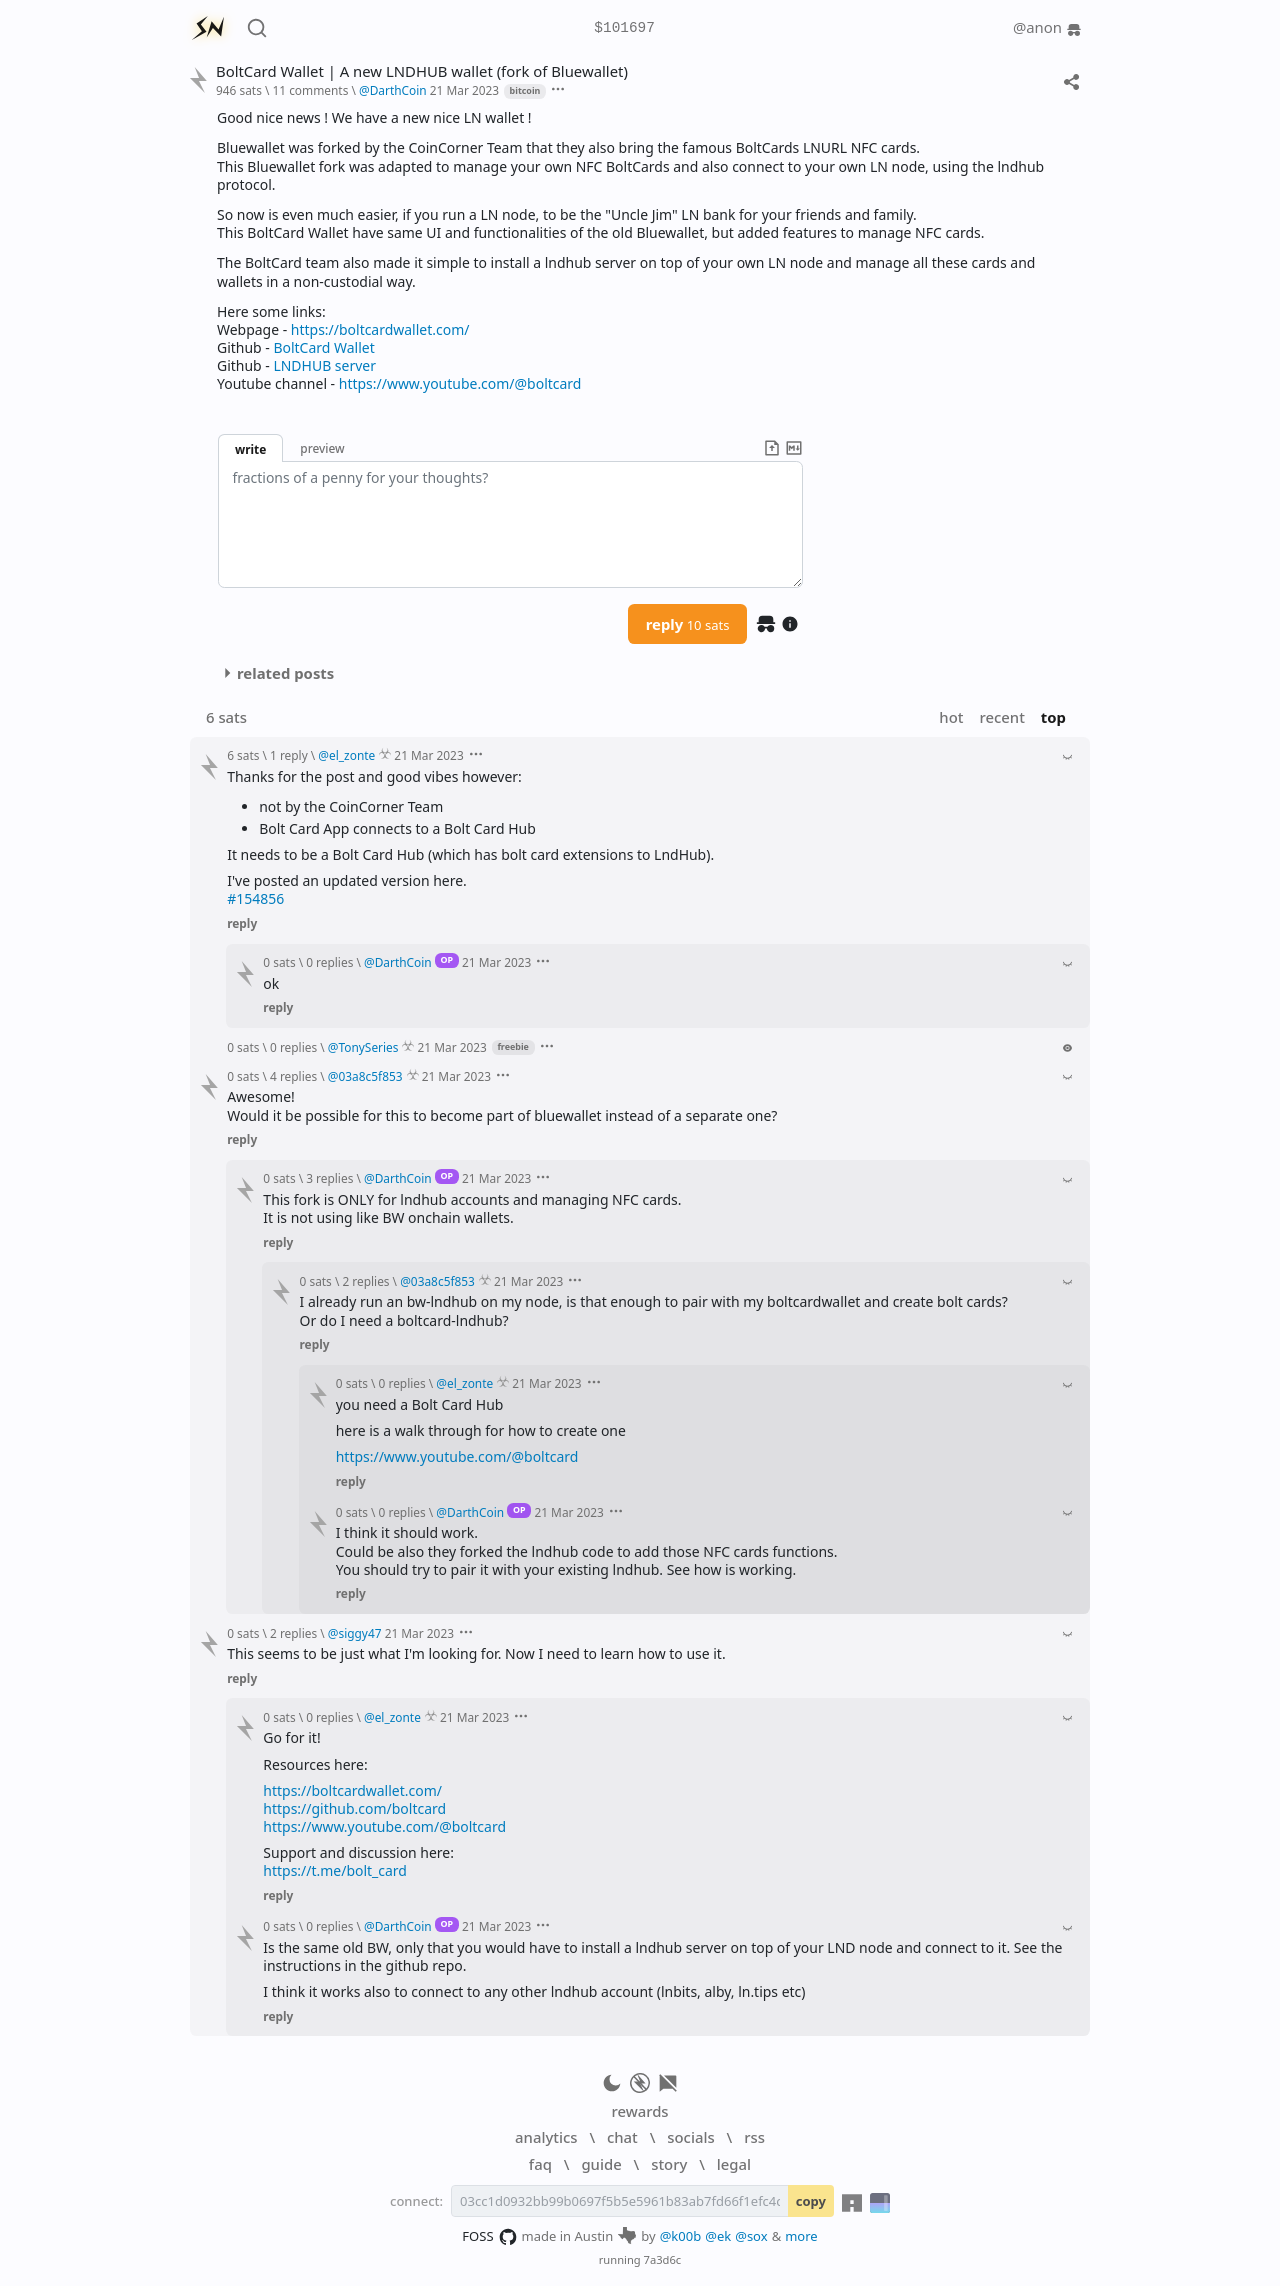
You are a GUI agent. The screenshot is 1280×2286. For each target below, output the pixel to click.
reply (688, 624)
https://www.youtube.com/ (460, 383)
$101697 (624, 28)
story (669, 2164)
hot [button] (951, 717)
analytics (546, 2137)
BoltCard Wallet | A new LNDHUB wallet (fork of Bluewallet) (422, 71)
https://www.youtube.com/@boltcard (457, 1456)
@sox (751, 2236)
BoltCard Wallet (323, 347)
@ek (718, 2236)
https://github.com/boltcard (354, 1808)
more (801, 2236)
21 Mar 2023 (464, 90)
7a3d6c (663, 2259)
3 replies (329, 1178)
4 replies (293, 1076)
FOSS (489, 2237)
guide (601, 2164)
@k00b (681, 2236)
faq (540, 2164)
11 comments (310, 90)
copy (811, 2201)
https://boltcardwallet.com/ (380, 329)
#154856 (255, 898)
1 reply (289, 755)
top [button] (1053, 717)
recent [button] (1001, 717)
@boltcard (548, 383)
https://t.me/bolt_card (335, 1870)
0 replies (329, 962)
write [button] (250, 449)
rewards (639, 2111)
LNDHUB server (324, 365)
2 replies (365, 1281)
